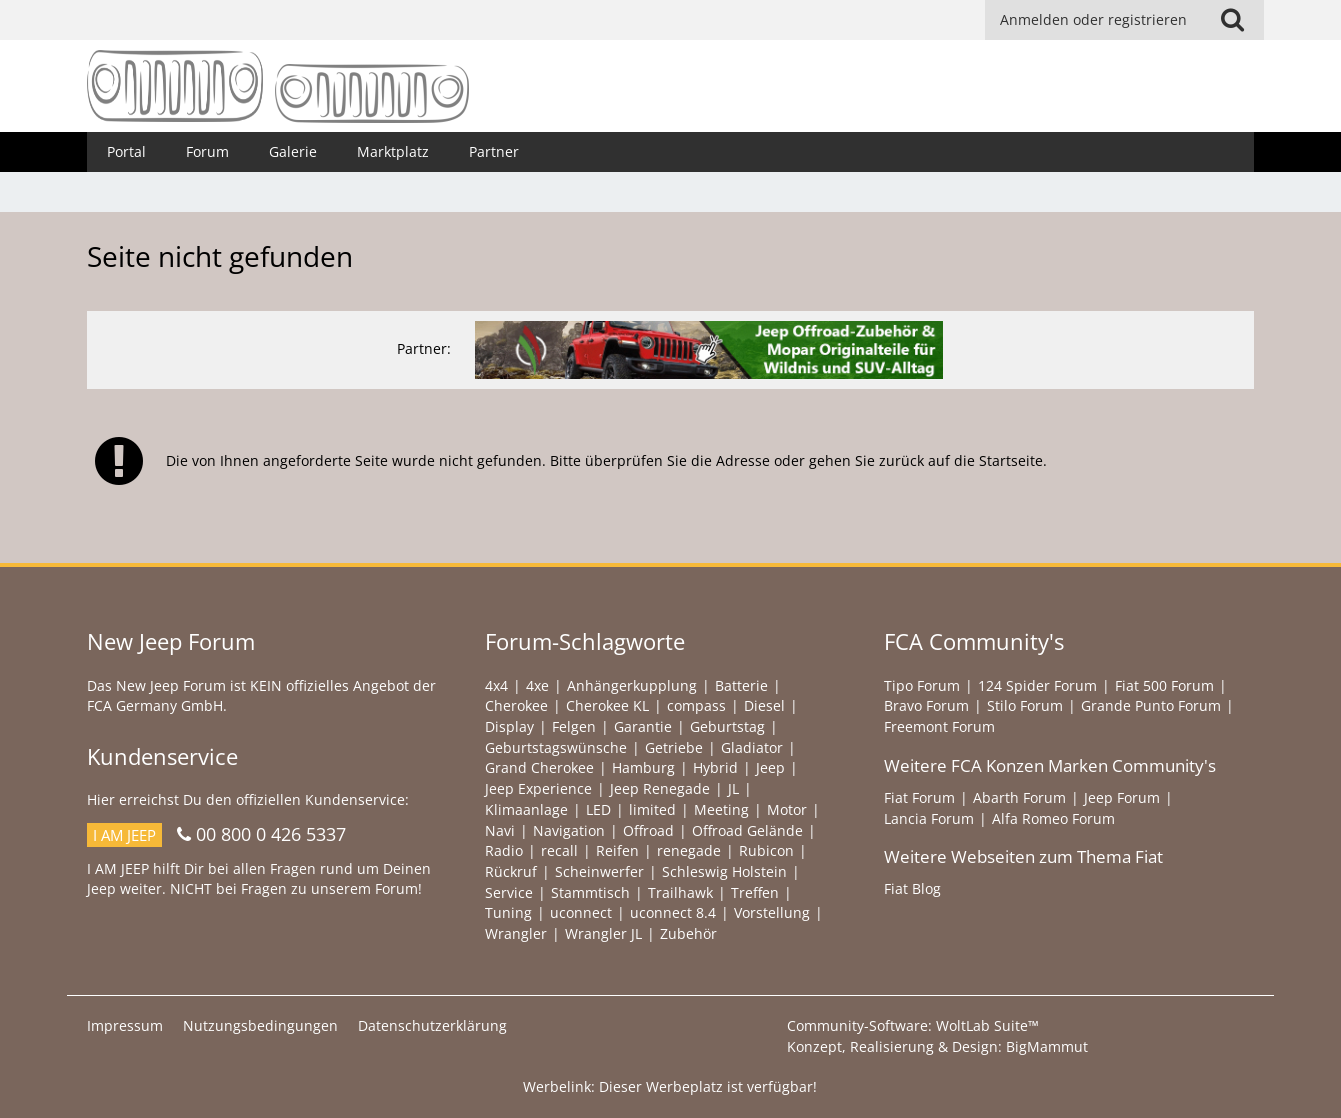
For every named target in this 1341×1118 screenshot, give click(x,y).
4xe (537, 685)
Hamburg (643, 767)
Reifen (617, 850)
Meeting (721, 809)
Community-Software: (913, 1025)
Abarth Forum (1019, 797)
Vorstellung (772, 912)
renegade (689, 850)
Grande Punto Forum (1151, 705)
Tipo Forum (922, 685)
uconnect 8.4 (673, 912)
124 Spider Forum (1037, 685)
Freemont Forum (939, 726)
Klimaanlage (526, 809)
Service (509, 892)
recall (559, 850)
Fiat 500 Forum (1164, 685)
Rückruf (511, 871)
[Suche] (1233, 20)
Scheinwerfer (599, 871)
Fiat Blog (912, 888)
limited (652, 809)
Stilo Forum (1025, 705)
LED (598, 809)
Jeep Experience (538, 788)
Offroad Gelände (747, 830)
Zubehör (688, 933)
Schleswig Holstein (724, 871)
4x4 (496, 685)
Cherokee (516, 705)
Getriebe (674, 747)
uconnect (581, 912)
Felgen (574, 726)
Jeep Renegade (660, 788)
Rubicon (766, 850)
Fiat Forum (919, 797)
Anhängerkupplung (632, 685)
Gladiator (752, 747)
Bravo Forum (926, 705)
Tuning (508, 912)
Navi (500, 830)
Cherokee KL (607, 705)
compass (696, 705)
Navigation (569, 830)
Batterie (741, 685)
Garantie (643, 726)
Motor (787, 809)
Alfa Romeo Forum (1053, 818)
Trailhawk (680, 892)
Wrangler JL (603, 933)
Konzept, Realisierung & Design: (937, 1046)
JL (733, 788)
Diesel (764, 705)
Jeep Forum (1122, 797)
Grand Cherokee (539, 767)
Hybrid (715, 767)
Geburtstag (727, 726)
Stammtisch (590, 892)
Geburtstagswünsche (556, 747)
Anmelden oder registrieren (1093, 19)
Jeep (770, 767)
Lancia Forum (929, 818)
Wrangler (516, 933)
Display (509, 726)
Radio (504, 850)
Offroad (648, 830)
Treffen (755, 892)
